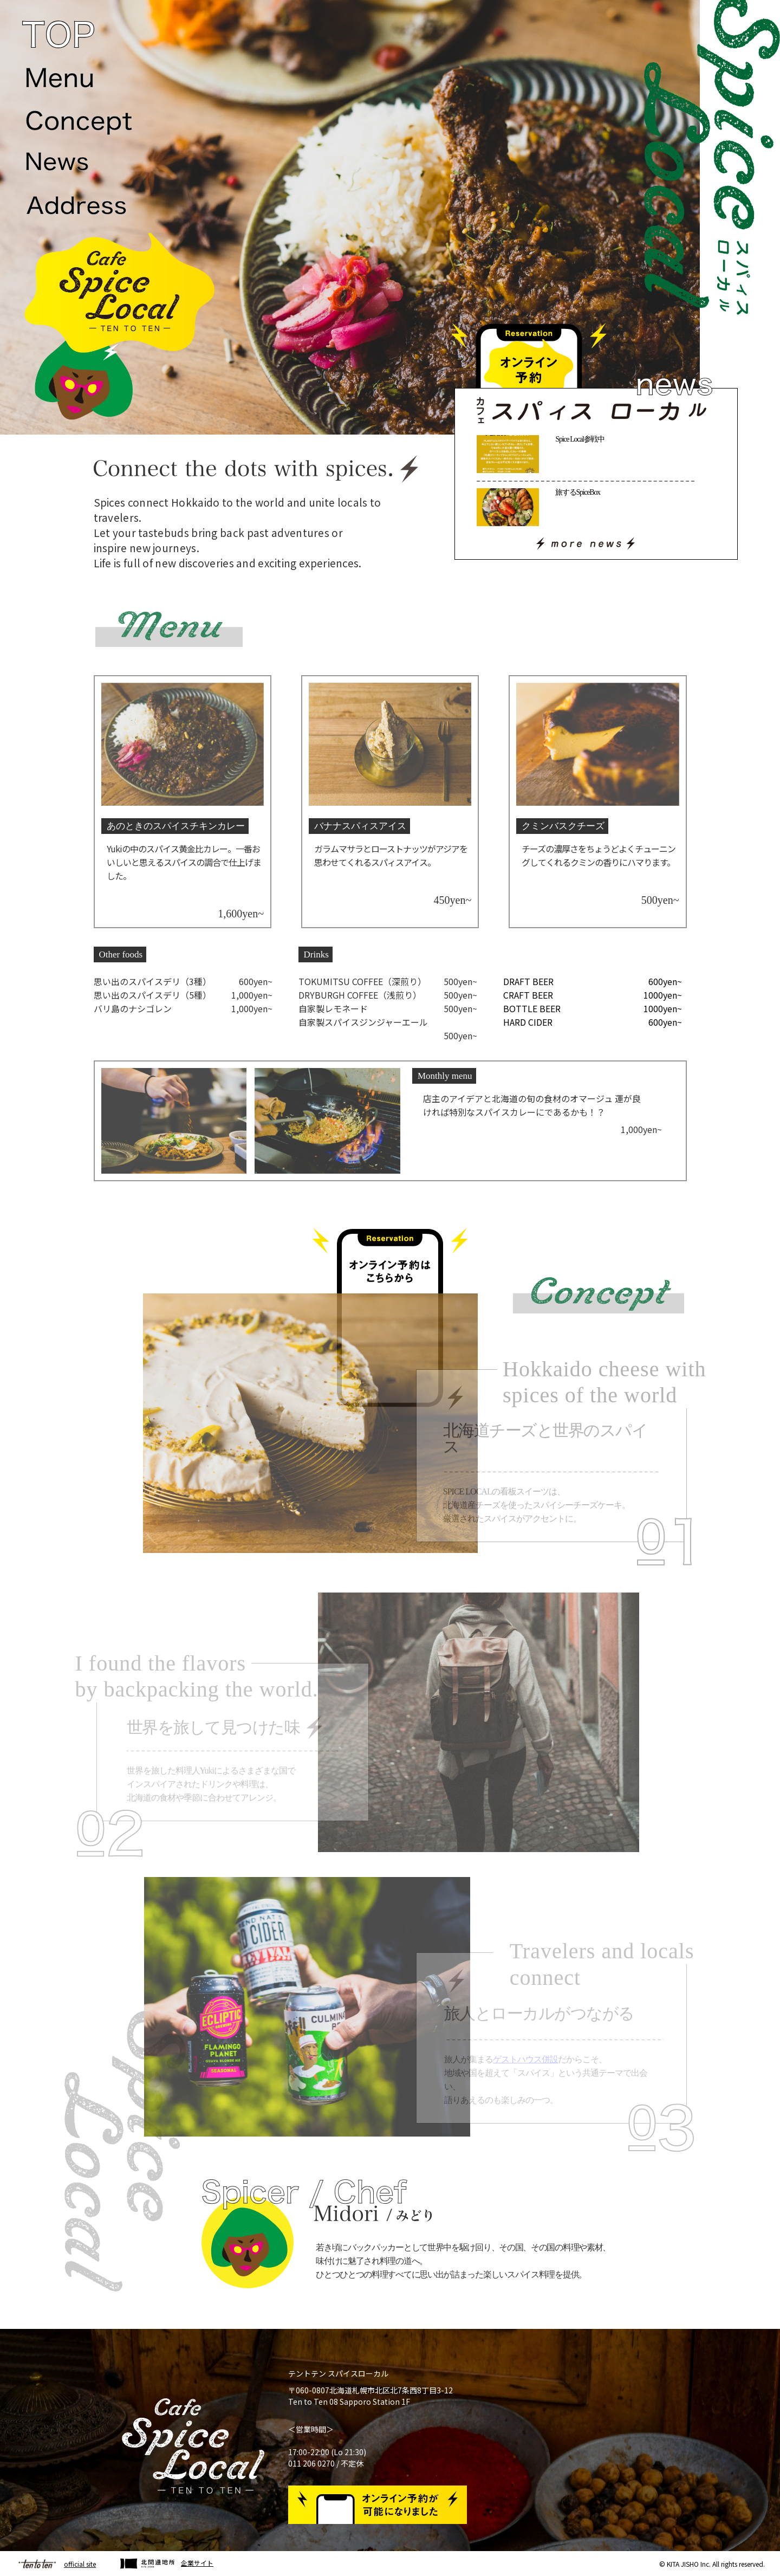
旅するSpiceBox (577, 492)
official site (80, 2563)
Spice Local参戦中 (579, 439)
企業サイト (197, 2562)
